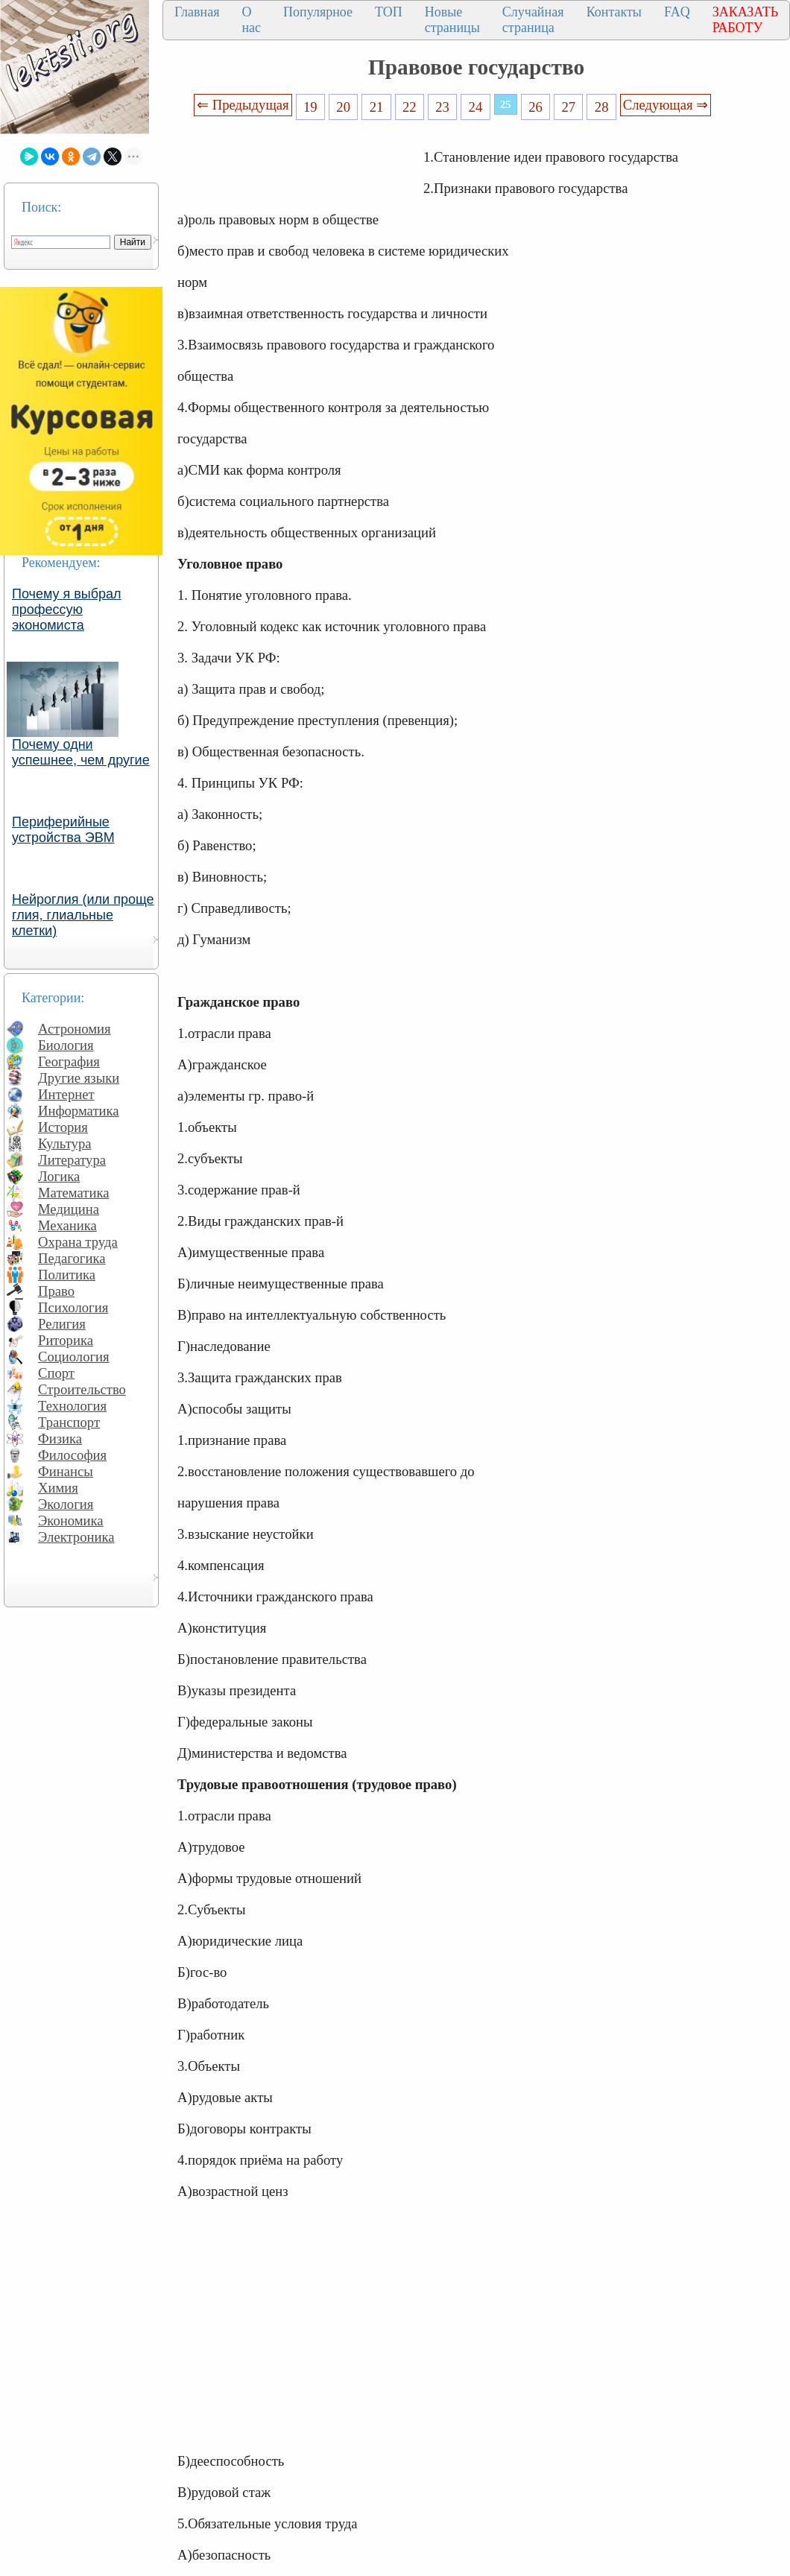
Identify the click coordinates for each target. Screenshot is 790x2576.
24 (476, 107)
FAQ (677, 11)
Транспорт (69, 1422)
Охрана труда (78, 1242)
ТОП (388, 11)
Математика (74, 1192)
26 (535, 107)
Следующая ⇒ (665, 105)
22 (409, 107)
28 (602, 107)
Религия (62, 1324)
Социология (74, 1356)
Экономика (71, 1520)
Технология (72, 1406)
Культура (65, 1143)
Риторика (65, 1340)
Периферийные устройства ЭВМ (63, 829)
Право (56, 1291)
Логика (59, 1176)
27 (569, 107)
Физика (60, 1438)
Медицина (68, 1209)
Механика (67, 1225)
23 (442, 107)
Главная (196, 11)
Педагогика (72, 1258)
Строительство (82, 1389)
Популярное (318, 11)
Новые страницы (452, 19)
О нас (251, 19)
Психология (73, 1307)
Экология (65, 1504)
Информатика (78, 1110)
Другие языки (78, 1078)
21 (377, 107)
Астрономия (74, 1029)
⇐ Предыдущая (243, 105)
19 (310, 107)
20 (343, 107)
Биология (66, 1045)
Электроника (76, 1537)
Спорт (56, 1373)
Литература (72, 1160)
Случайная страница (533, 19)
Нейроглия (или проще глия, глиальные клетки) (83, 915)
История (63, 1127)
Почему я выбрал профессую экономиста (66, 609)
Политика (66, 1274)
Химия (58, 1488)
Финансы (65, 1471)
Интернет (66, 1094)
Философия (72, 1455)
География (69, 1061)
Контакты (614, 11)
